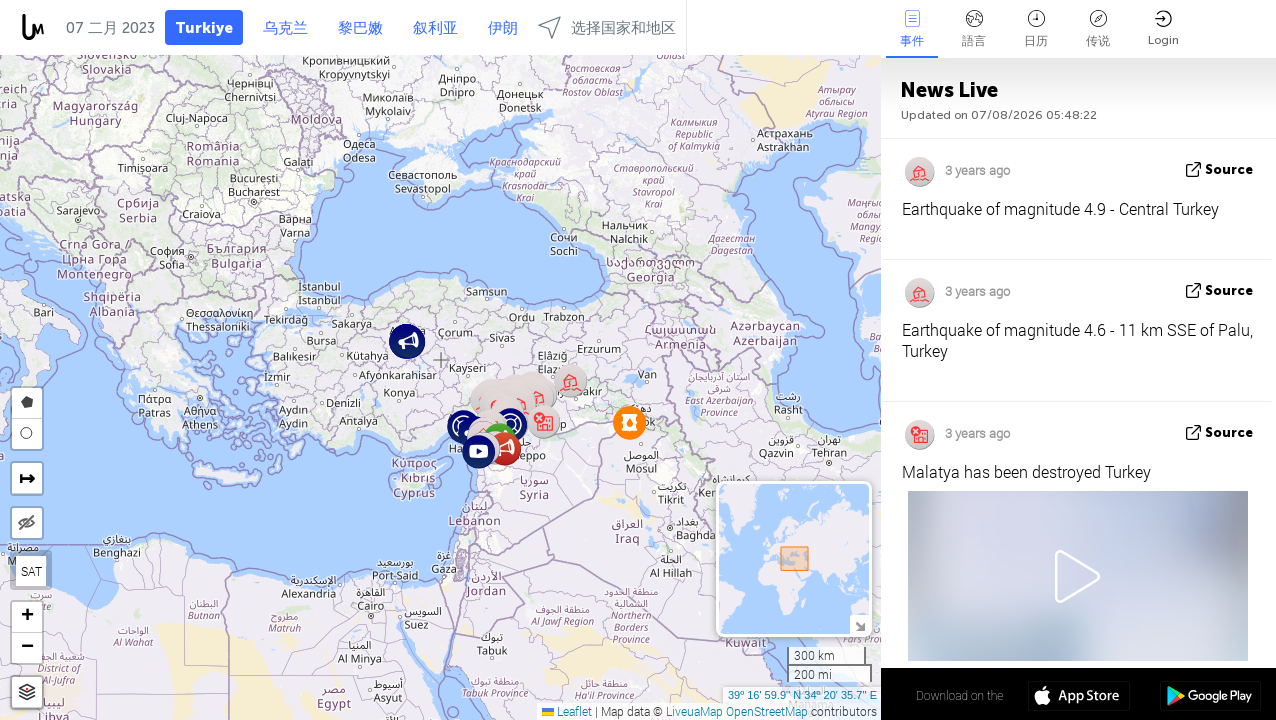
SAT (31, 571)
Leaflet (567, 711)
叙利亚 (435, 28)
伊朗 (503, 28)
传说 (1098, 29)
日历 (1036, 29)
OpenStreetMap (767, 711)
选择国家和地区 (607, 27)
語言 (974, 29)
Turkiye (204, 28)
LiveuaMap (694, 711)
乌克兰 (285, 28)
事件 (912, 29)
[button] (504, 448)
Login (1163, 28)
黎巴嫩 (360, 28)
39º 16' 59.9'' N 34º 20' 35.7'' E (802, 695)
